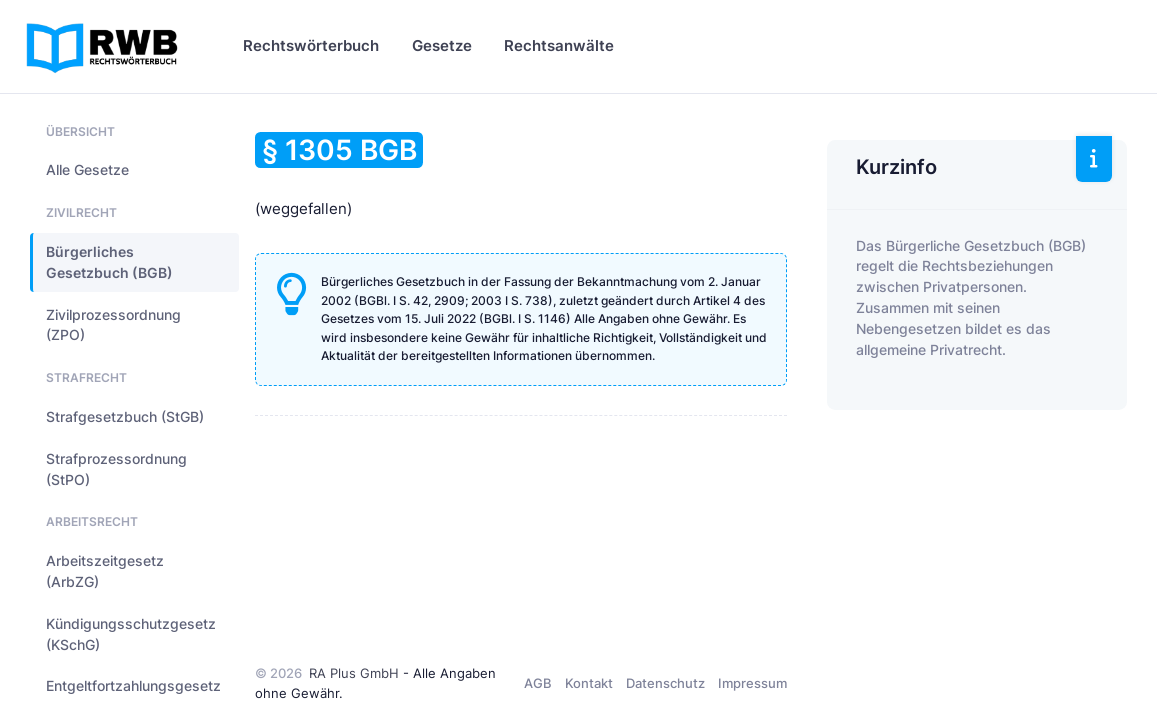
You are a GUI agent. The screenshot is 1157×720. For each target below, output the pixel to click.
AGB (538, 683)
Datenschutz (665, 683)
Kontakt (589, 683)
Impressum (752, 683)
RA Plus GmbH (354, 673)
